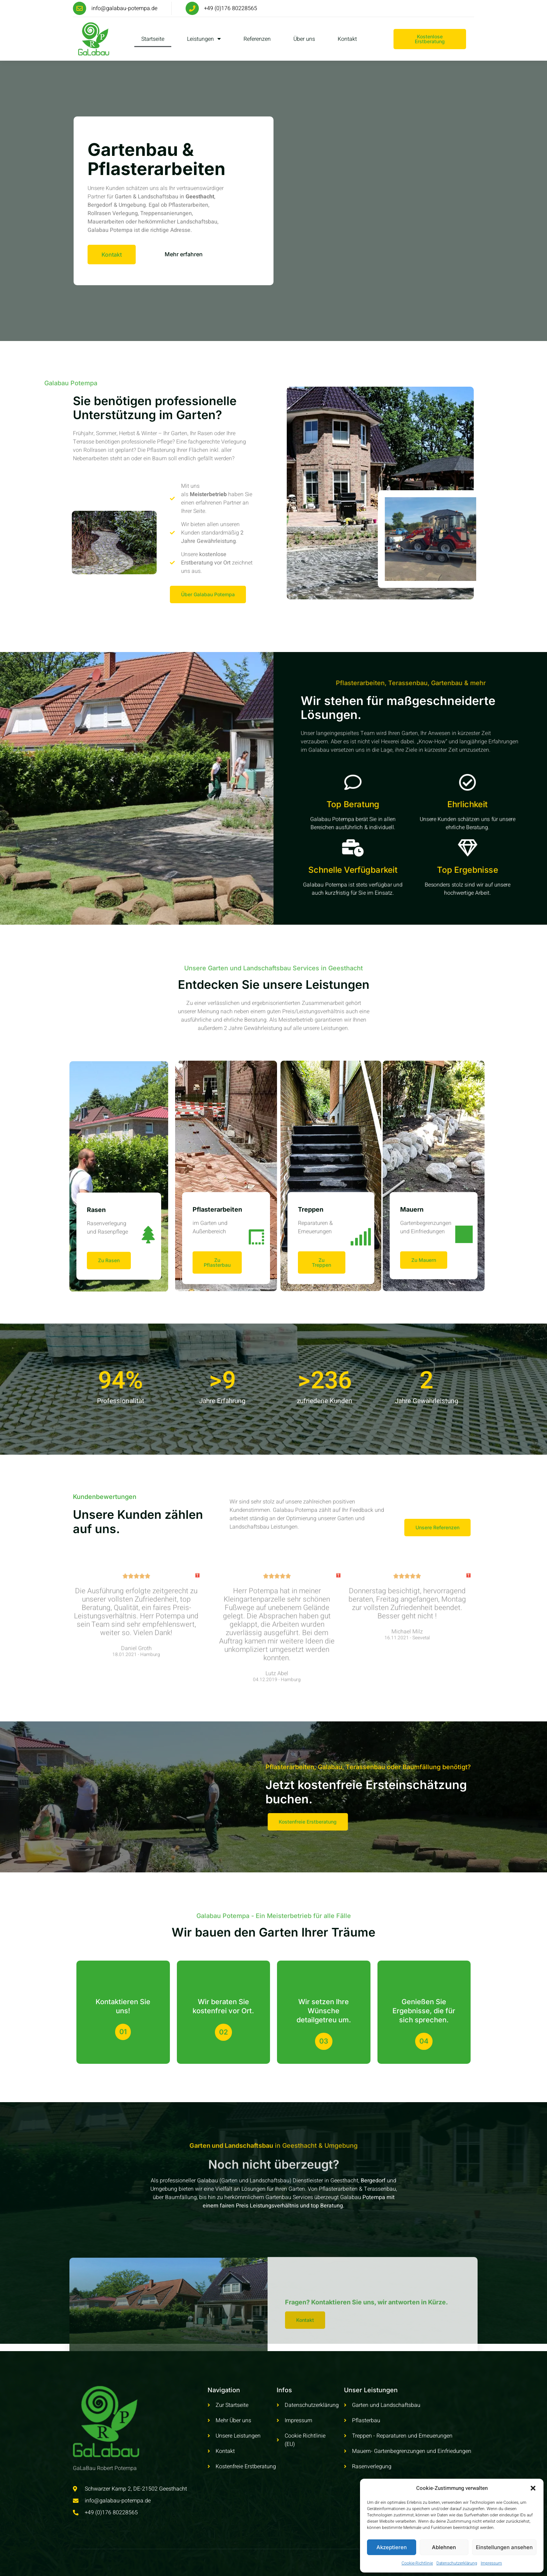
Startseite (152, 39)
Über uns (304, 39)
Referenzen (257, 39)
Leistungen (204, 38)
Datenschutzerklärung (456, 2563)
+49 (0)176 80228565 (230, 8)
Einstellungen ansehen (504, 2547)
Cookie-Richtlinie (417, 2563)
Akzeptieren (391, 2547)
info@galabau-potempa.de (124, 8)
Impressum (491, 2563)
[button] (533, 2488)
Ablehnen (444, 2547)
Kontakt (347, 39)
